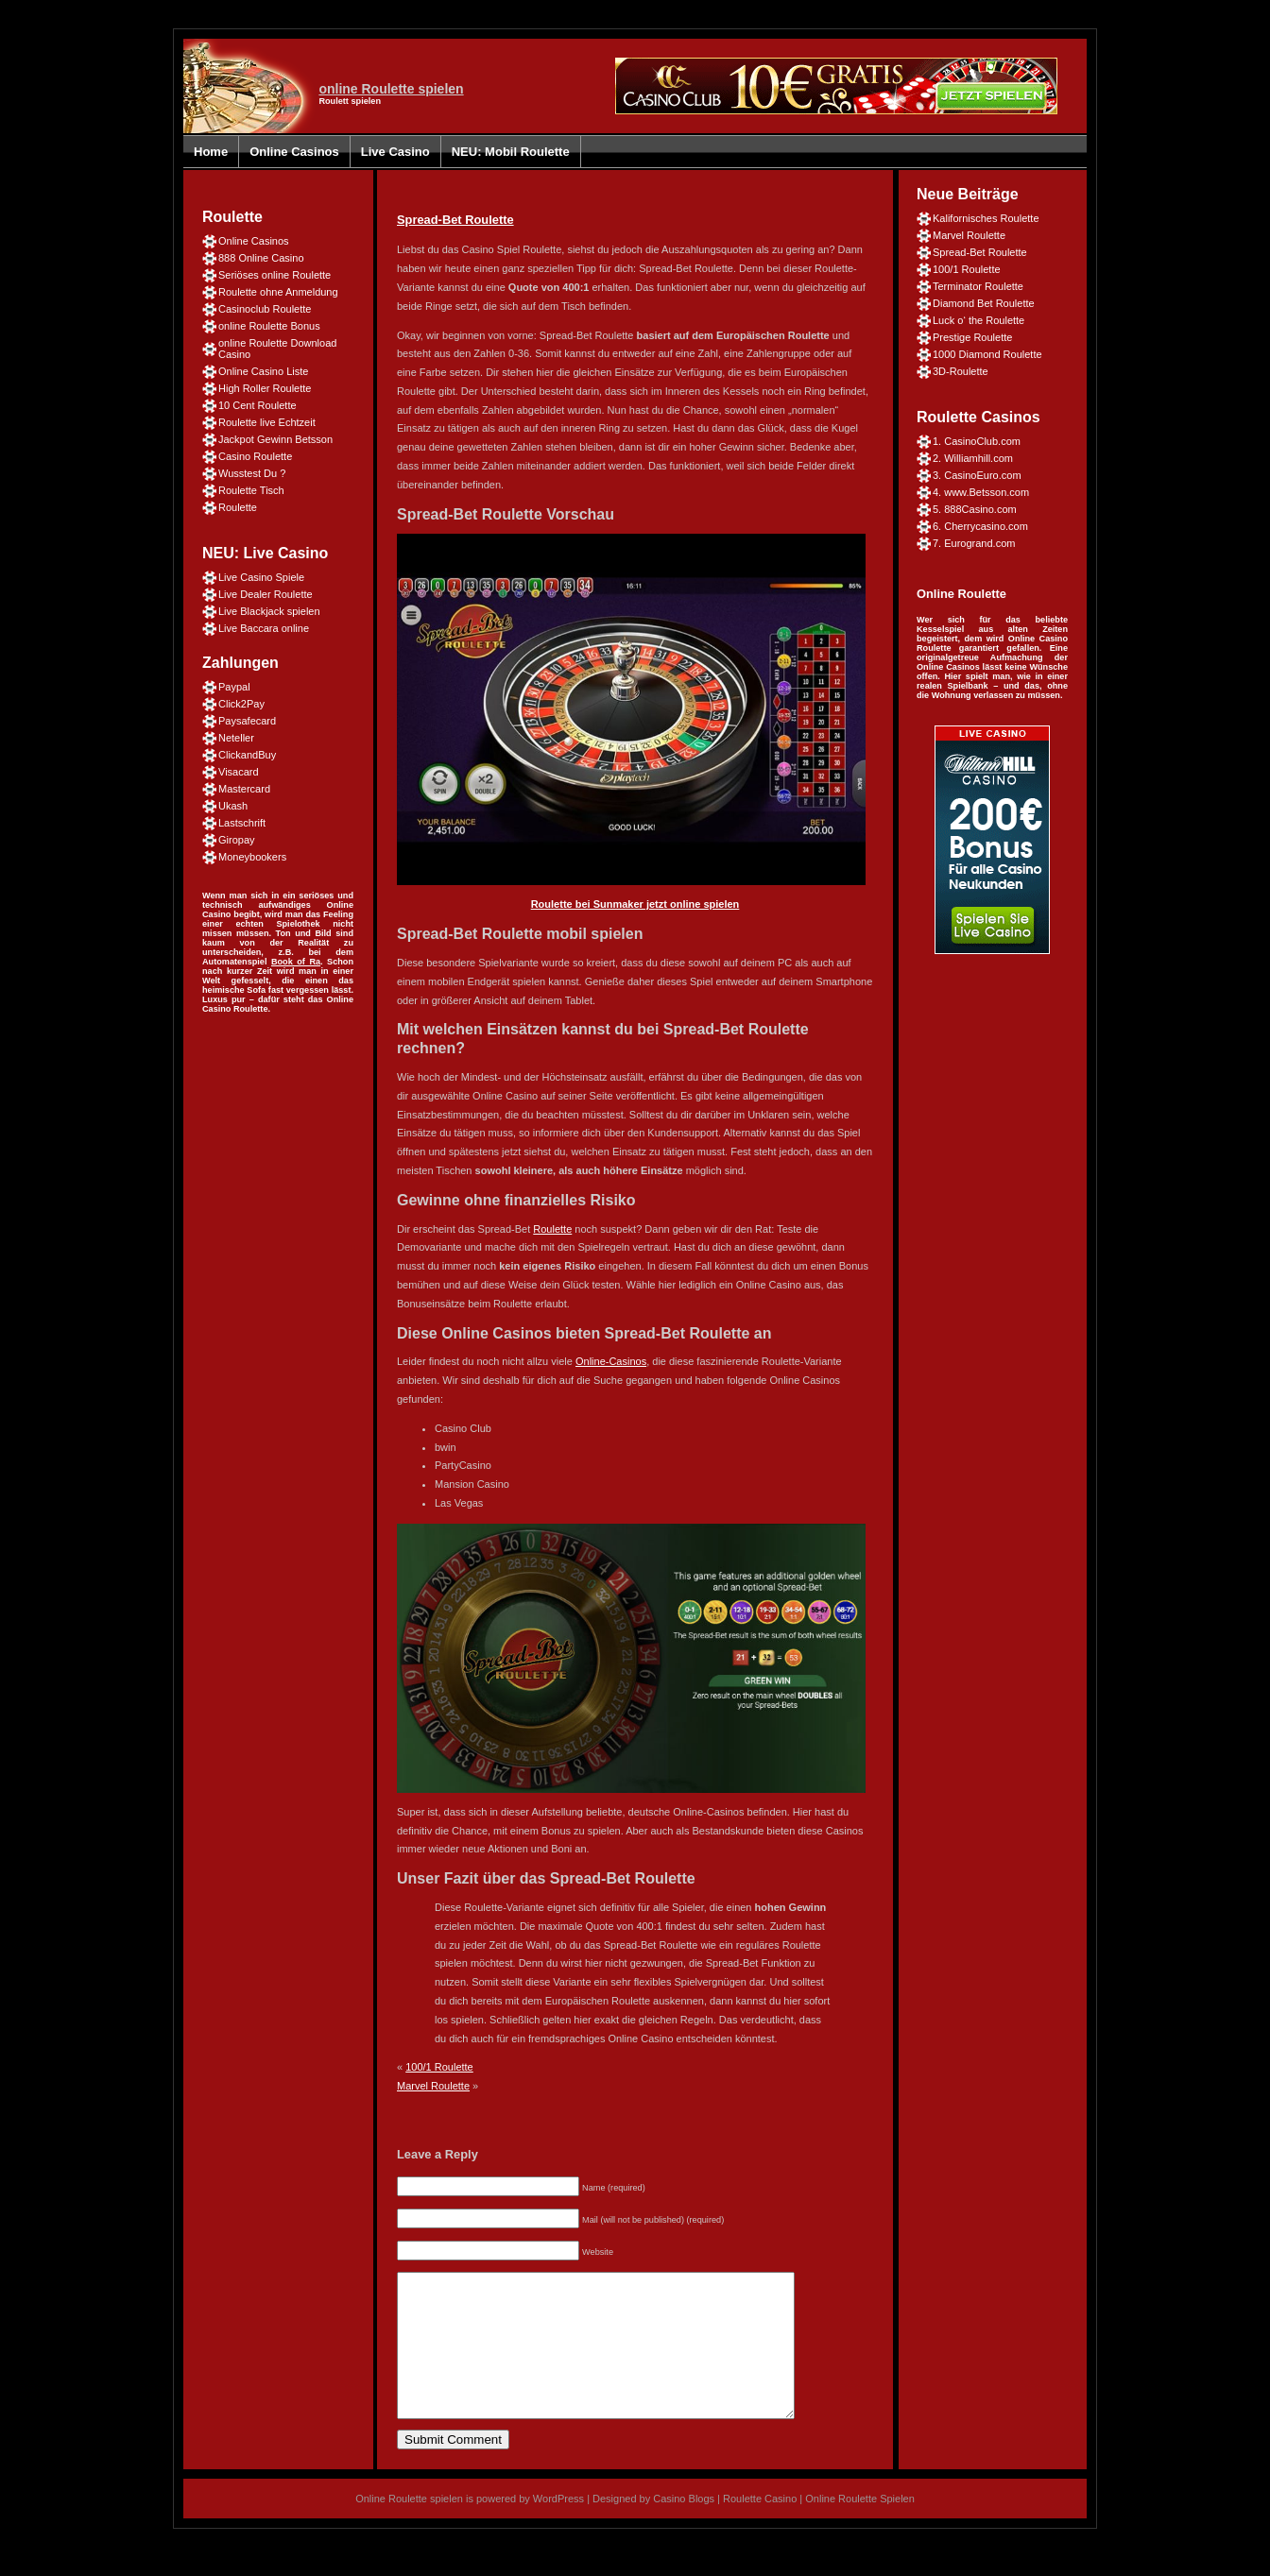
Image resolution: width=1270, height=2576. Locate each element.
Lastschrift (242, 822)
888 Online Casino (261, 258)
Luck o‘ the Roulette (978, 320)
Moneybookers (252, 856)
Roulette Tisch (251, 490)
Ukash (233, 805)
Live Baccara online (263, 628)
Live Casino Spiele (261, 577)
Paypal (234, 686)
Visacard (238, 771)
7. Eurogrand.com (974, 543)
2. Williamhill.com (973, 458)
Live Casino (395, 152)
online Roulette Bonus (269, 326)
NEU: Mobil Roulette (511, 152)
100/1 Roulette (439, 2067)
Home (211, 152)
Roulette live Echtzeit (267, 422)
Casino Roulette (255, 456)
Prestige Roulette (972, 337)
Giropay (236, 839)
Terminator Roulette (978, 286)
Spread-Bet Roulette (455, 220)
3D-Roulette (960, 371)
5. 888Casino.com (975, 509)
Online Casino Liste (263, 371)
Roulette (237, 507)
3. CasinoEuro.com (977, 475)
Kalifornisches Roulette (986, 218)
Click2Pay (241, 703)
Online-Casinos (610, 1361)
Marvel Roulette (433, 2085)
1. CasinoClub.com (977, 441)
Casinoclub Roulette (264, 309)
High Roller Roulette (264, 388)
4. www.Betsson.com (981, 492)
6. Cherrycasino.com (980, 526)
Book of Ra (295, 961)
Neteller (236, 737)
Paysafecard (247, 720)
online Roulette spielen (390, 88)
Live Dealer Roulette (265, 594)
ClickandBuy (247, 754)
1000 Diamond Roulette (987, 354)
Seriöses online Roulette (274, 275)
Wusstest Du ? (251, 473)
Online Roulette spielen (409, 2527)
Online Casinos (294, 152)
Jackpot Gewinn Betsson (275, 439)
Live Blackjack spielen (269, 611)
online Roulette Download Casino (277, 348)
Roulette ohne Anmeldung (278, 292)
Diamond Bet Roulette (984, 303)
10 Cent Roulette (257, 405)
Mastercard (244, 788)
